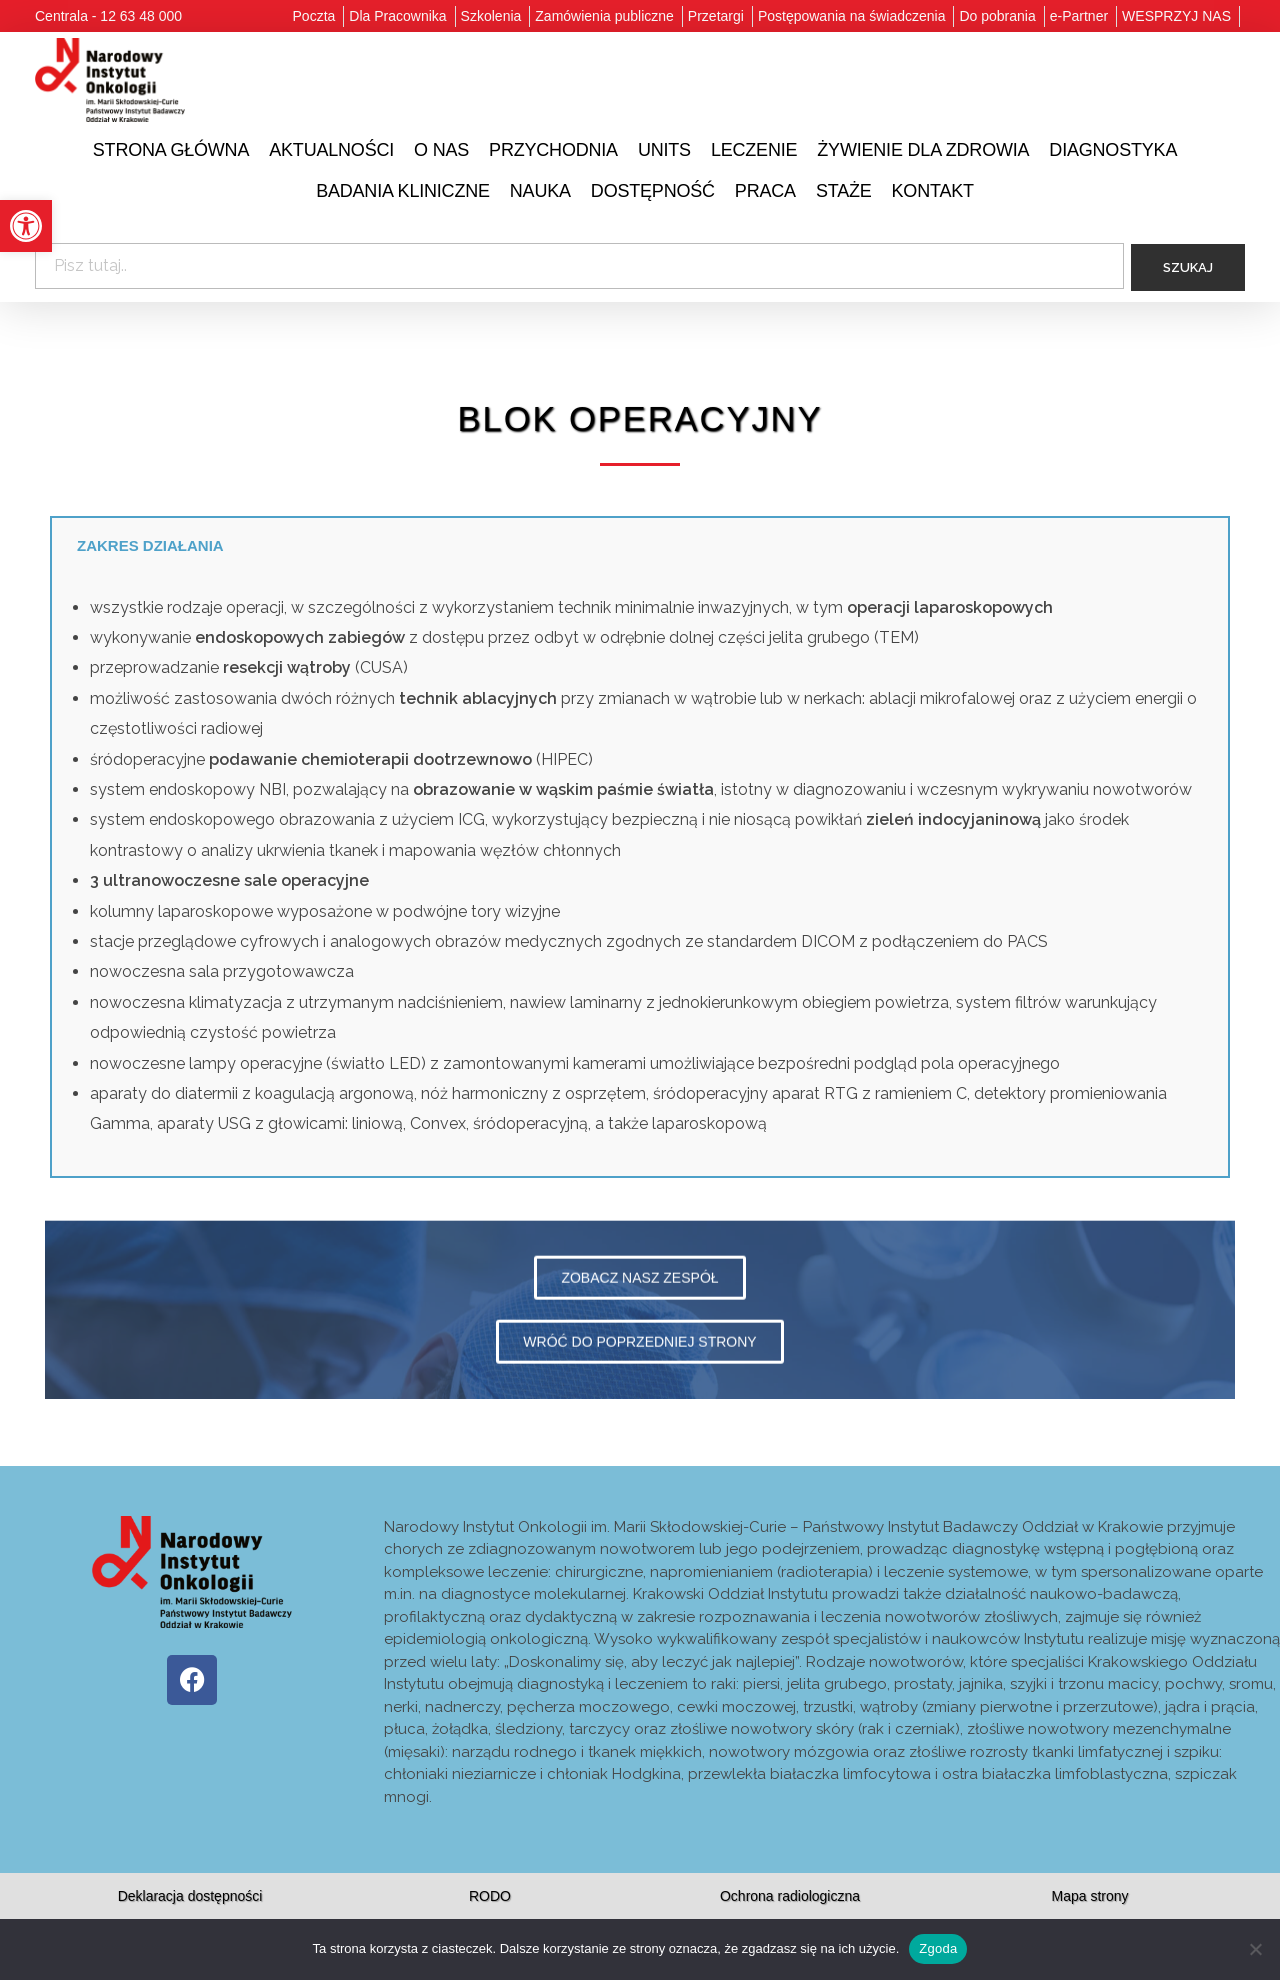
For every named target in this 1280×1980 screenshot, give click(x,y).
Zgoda (938, 1948)
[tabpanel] (640, 887)
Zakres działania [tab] (150, 557)
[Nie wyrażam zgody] (1255, 1949)
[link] (26, 226)
